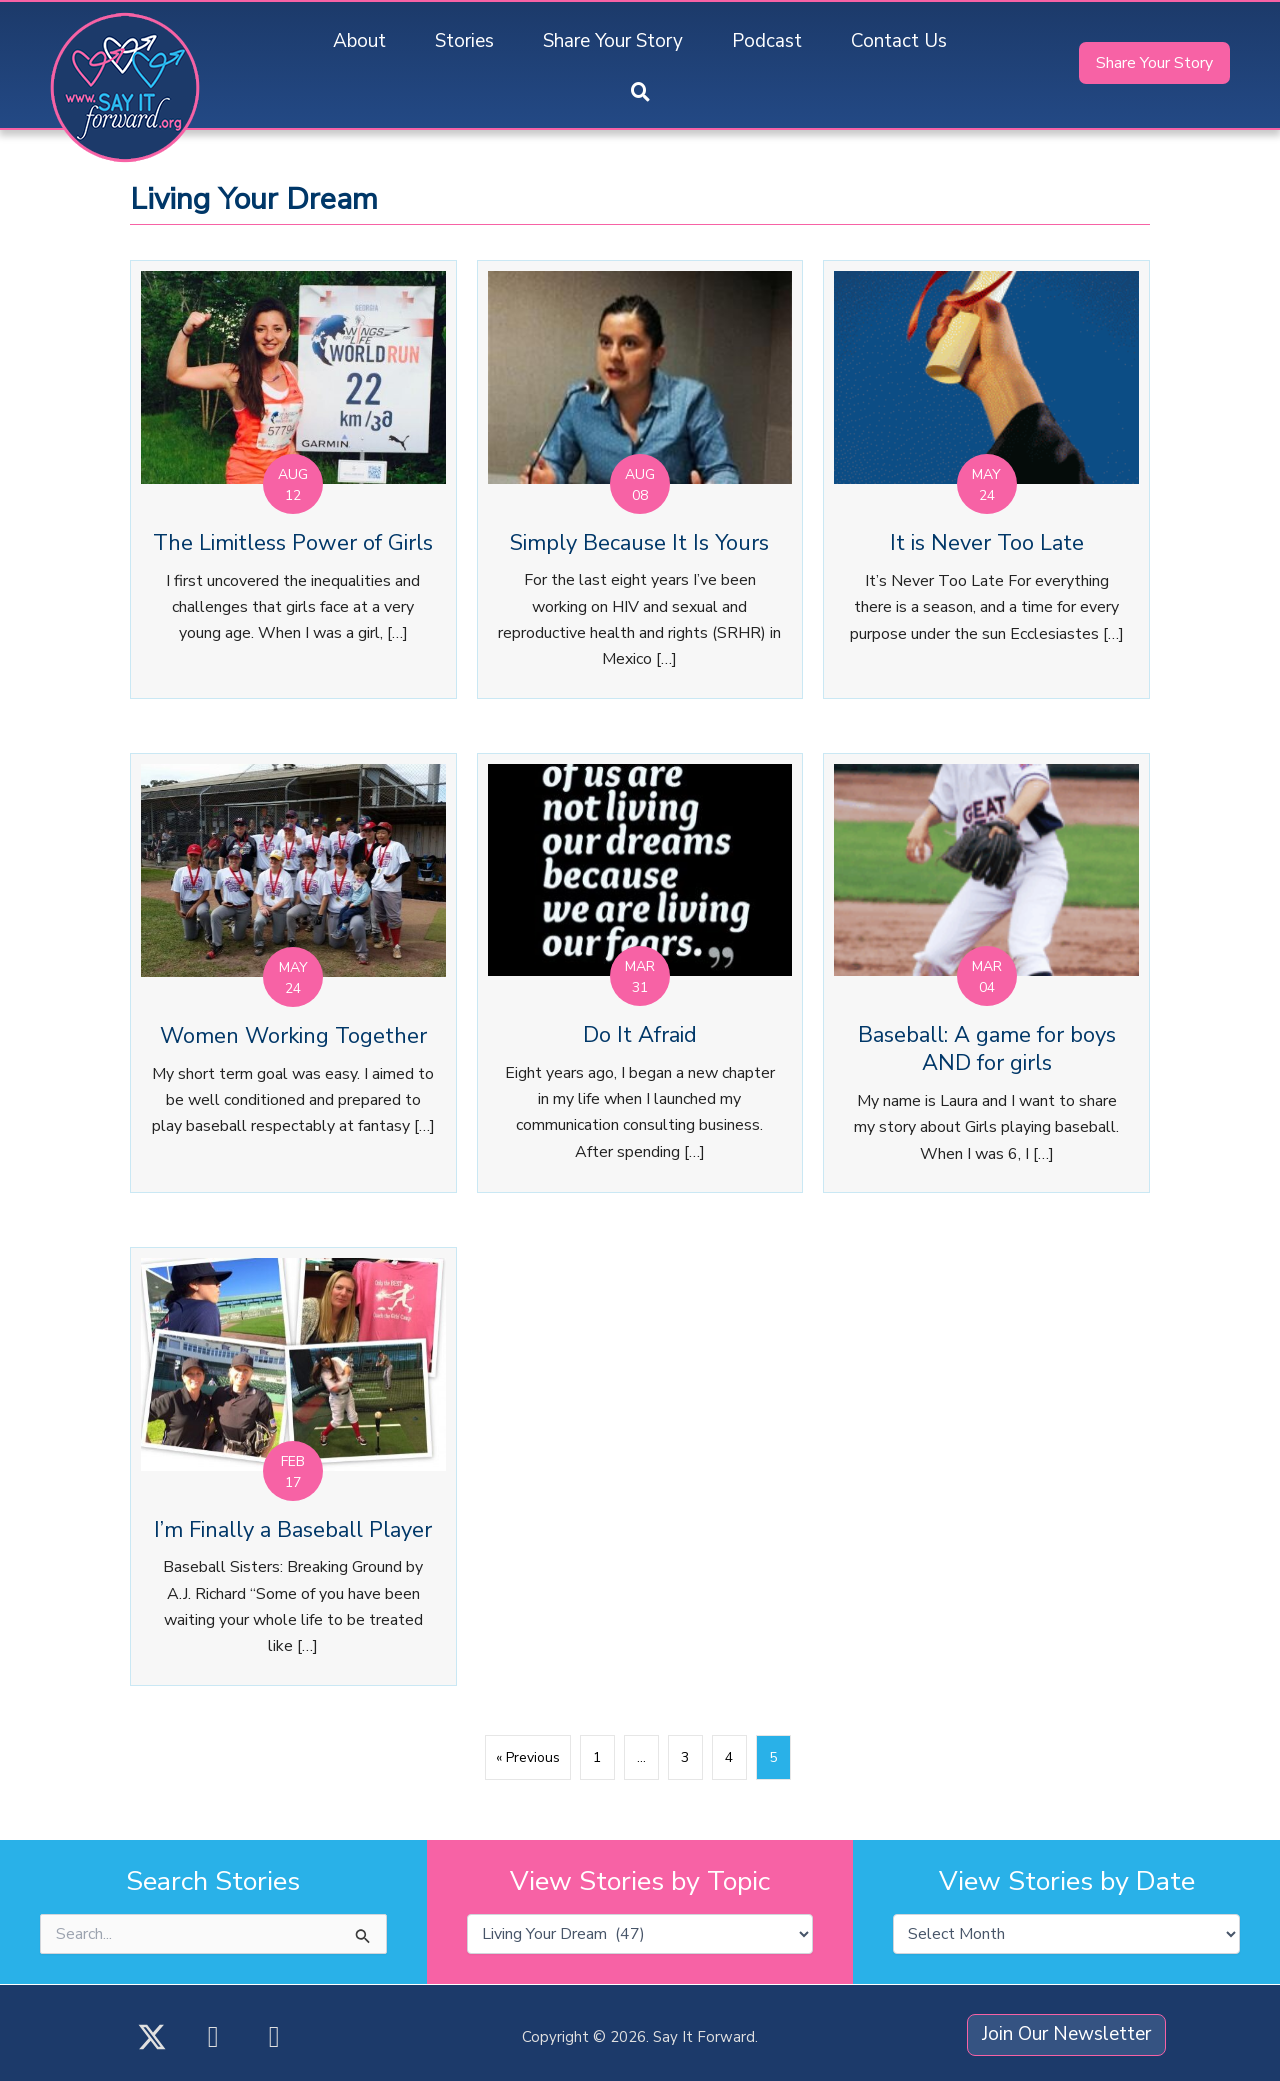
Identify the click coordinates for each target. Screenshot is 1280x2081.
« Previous (528, 1757)
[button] (640, 93)
